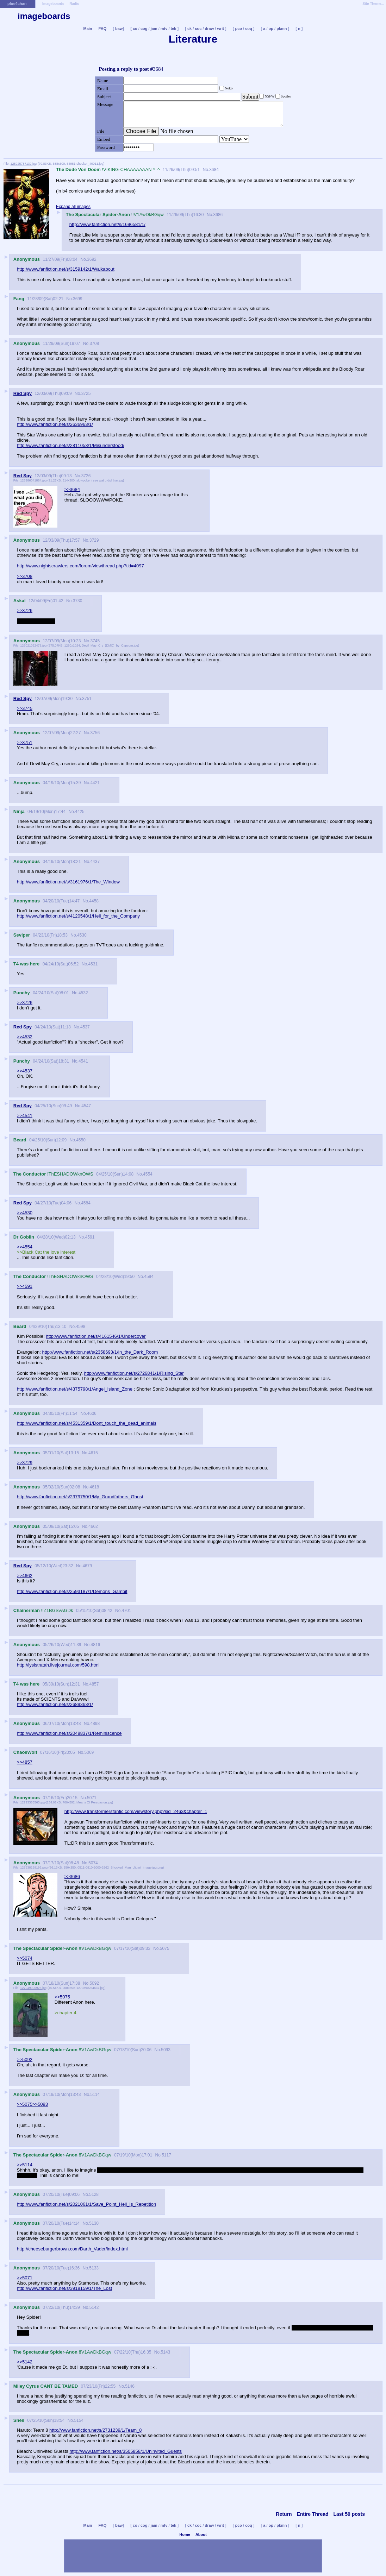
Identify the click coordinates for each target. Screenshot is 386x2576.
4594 (149, 1276)
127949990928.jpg (33, 1988)
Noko (228, 88)
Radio (74, 4)
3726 (86, 475)
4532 (83, 992)
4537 (85, 1027)
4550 (81, 1140)
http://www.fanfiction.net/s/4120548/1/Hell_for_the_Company (78, 916)
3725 (86, 393)
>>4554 (24, 1246)
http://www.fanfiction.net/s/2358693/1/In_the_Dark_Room (100, 1352)
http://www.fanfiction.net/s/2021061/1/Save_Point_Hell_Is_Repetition (86, 2204)
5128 (94, 2194)
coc (198, 28)
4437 (95, 861)
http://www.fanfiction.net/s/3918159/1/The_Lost (64, 2288)
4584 (86, 1203)
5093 (165, 2049)
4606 (91, 1413)
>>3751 (24, 742)
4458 (94, 901)
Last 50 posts (349, 2514)
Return (284, 2514)
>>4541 (24, 1115)
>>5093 (40, 2104)
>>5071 (24, 2277)
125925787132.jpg (24, 163)
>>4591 (24, 1286)
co (135, 28)
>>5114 (24, 2164)
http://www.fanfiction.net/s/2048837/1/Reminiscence (69, 1733)
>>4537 (24, 1070)
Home (184, 2534)
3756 (95, 732)
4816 (95, 1644)
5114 (95, 2094)
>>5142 (24, 2361)
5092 (94, 1983)
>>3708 (24, 576)
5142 (94, 2307)
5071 (91, 1797)
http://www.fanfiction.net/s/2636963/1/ (55, 424)
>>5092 (24, 2059)
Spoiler (285, 96)
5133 (94, 2268)
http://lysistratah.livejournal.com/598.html (58, 1665)
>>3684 (72, 489)
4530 (82, 935)
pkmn (281, 28)
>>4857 (24, 1762)
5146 (130, 2386)
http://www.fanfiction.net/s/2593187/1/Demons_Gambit (72, 1591)
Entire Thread (312, 2514)
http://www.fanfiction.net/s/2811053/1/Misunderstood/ (70, 445)
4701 (126, 1610)
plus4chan (16, 3)
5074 (93, 1862)
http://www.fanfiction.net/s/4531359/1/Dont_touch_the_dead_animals (86, 1423)
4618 (94, 1487)
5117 (166, 2155)
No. (205, 169)
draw (209, 28)
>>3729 (24, 1462)
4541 (83, 1061)
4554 (147, 1174)
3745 (95, 640)
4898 (95, 1723)
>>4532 (24, 1036)
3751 (87, 698)
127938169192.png (34, 1867)
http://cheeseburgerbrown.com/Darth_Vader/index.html (72, 2248)
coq (248, 28)
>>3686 (72, 1876)
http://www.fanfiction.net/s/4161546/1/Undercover (95, 1336)
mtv (164, 28)
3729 (94, 540)
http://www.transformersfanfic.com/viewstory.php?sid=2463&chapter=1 (135, 1811)
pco (238, 28)
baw (119, 28)
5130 (94, 2223)
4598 (80, 1326)
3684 (214, 169)
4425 (80, 811)
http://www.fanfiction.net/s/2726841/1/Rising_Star (133, 1373)
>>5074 (24, 1958)
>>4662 (24, 1575)
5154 (78, 2420)
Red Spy (22, 393)
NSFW (269, 96)
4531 (93, 964)
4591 (90, 1237)
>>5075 (62, 1996)
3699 (77, 298)
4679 (87, 1565)
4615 (93, 1452)
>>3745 (24, 708)
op (271, 28)
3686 (218, 214)
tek (173, 28)
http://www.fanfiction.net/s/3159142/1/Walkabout (65, 269)
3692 (91, 259)
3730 (77, 600)
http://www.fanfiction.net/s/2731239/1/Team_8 (95, 2430)
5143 (165, 2352)
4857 (94, 1684)
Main (87, 28)
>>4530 (24, 1212)
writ (220, 28)
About (201, 2534)
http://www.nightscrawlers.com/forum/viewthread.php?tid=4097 (80, 565)
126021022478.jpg (33, 645)
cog (144, 28)
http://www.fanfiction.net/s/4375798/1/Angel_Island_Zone (74, 1389)
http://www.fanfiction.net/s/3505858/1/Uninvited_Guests (125, 2451)
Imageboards (53, 4)
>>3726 (24, 610)
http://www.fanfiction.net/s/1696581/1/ (107, 224)
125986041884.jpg (33, 480)
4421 (95, 782)
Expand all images (73, 206)
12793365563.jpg (32, 1802)
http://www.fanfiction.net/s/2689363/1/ (55, 1704)
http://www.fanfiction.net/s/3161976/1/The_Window (68, 881)
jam (154, 28)
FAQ (103, 28)
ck (189, 28)
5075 (164, 1948)
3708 (94, 343)
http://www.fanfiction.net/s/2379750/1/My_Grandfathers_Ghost (80, 1496)
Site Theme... (373, 4)
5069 (89, 1752)
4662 (93, 1526)
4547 (86, 1105)
